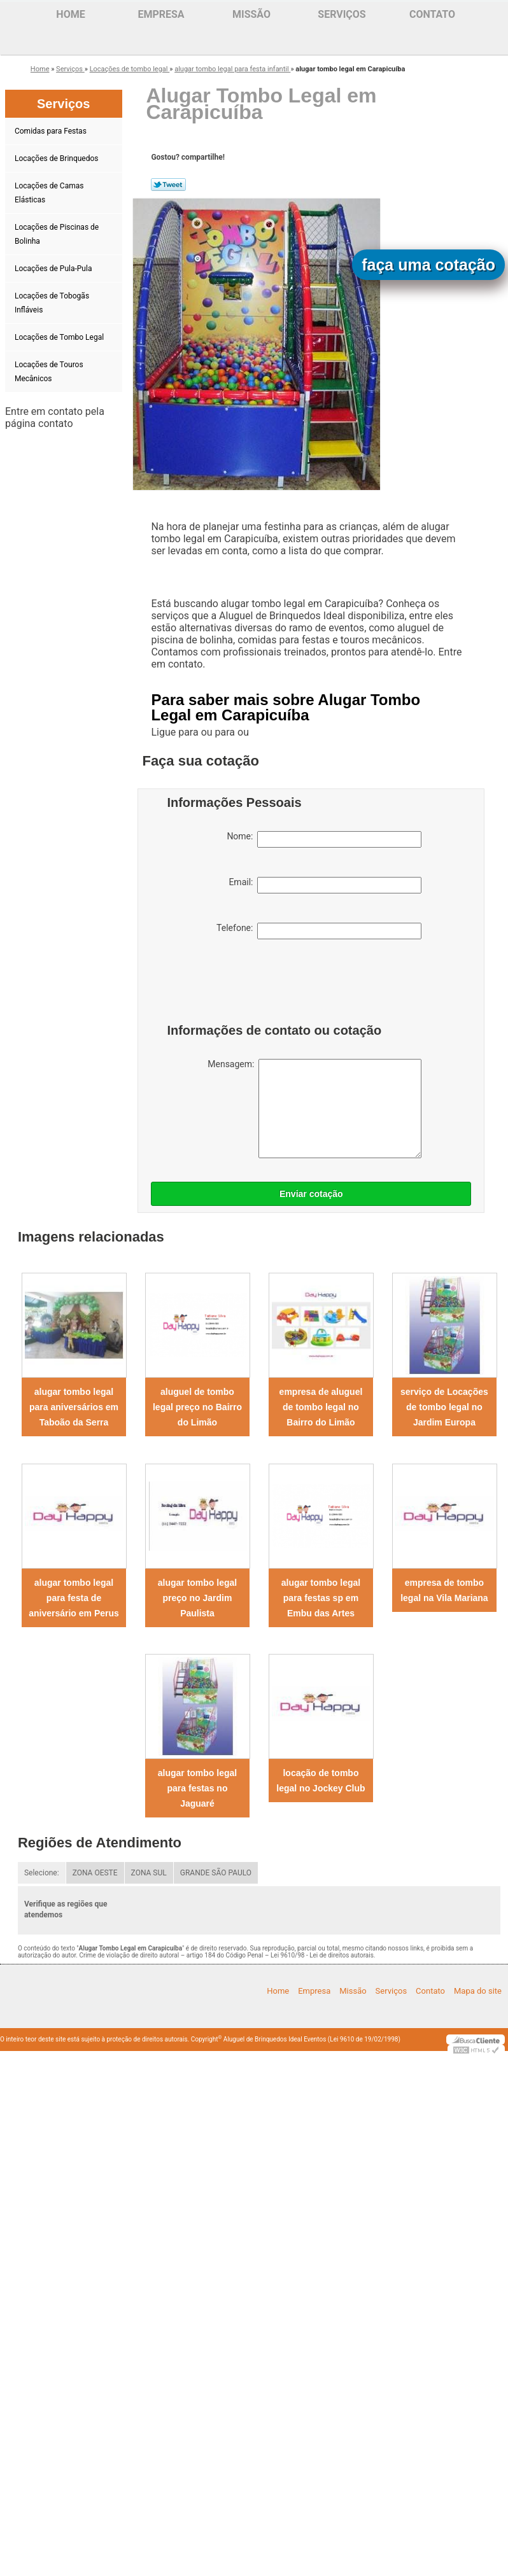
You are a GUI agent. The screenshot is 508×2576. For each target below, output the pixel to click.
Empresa (161, 14)
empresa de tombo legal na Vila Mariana (444, 1590)
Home (70, 14)
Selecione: (41, 1872)
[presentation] (247, 984)
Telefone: (318, 931)
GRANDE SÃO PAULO (215, 1872)
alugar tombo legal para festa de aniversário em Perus (74, 1598)
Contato (432, 14)
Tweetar (168, 184)
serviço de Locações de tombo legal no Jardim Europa (444, 1407)
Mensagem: (314, 1108)
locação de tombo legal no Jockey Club (320, 1780)
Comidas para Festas (51, 131)
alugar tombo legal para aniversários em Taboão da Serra (73, 1407)
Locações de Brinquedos (58, 158)
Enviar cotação (311, 1194)
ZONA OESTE (95, 1872)
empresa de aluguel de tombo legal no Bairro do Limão (321, 1407)
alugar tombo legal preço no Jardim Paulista (197, 1598)
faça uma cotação (428, 265)
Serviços (341, 14)
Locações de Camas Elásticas (49, 192)
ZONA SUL (149, 1872)
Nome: (324, 839)
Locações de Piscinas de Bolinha (57, 234)
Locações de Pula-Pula (54, 268)
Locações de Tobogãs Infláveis (52, 302)
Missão (251, 14)
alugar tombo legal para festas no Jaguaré (197, 1788)
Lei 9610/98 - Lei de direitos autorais (322, 1955)
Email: (325, 885)
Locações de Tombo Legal (60, 337)
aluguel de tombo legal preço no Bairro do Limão (197, 1407)
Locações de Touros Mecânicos (49, 371)
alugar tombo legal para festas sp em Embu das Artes (320, 1598)
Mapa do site (478, 1991)
